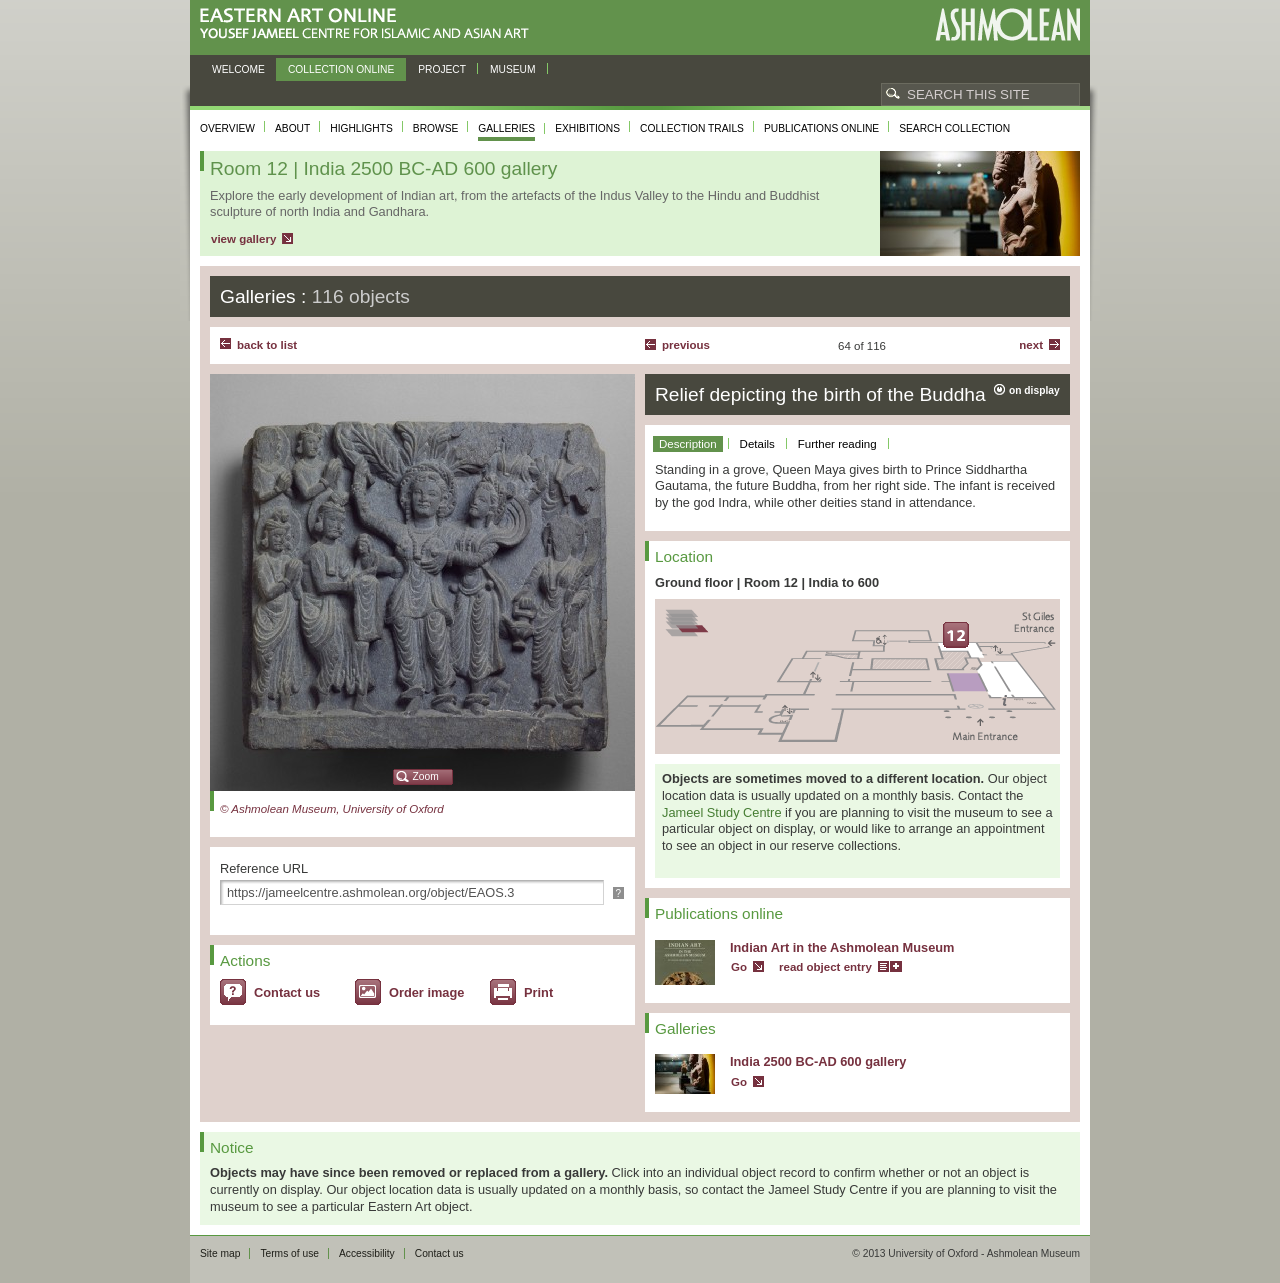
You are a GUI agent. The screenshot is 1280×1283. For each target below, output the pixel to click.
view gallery (243, 239)
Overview (227, 128)
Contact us (287, 992)
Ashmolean (1007, 24)
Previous (686, 345)
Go (739, 967)
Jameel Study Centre (722, 812)
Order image (426, 992)
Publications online (821, 128)
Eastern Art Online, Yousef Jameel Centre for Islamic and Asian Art (369, 24)
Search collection (954, 128)
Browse (436, 128)
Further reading (837, 444)
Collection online (341, 69)
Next (1031, 345)
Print (538, 992)
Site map (220, 1253)
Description (688, 444)
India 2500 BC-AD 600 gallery (818, 1061)
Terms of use (289, 1253)
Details (757, 444)
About (292, 128)
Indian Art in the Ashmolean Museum (842, 947)
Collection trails (692, 128)
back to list (267, 345)
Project (442, 69)
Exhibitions (587, 128)
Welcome (238, 69)
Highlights (361, 128)
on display (1034, 390)
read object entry (825, 967)
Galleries (506, 128)
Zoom (426, 776)
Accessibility (367, 1253)
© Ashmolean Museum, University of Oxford (332, 809)
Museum (513, 69)
